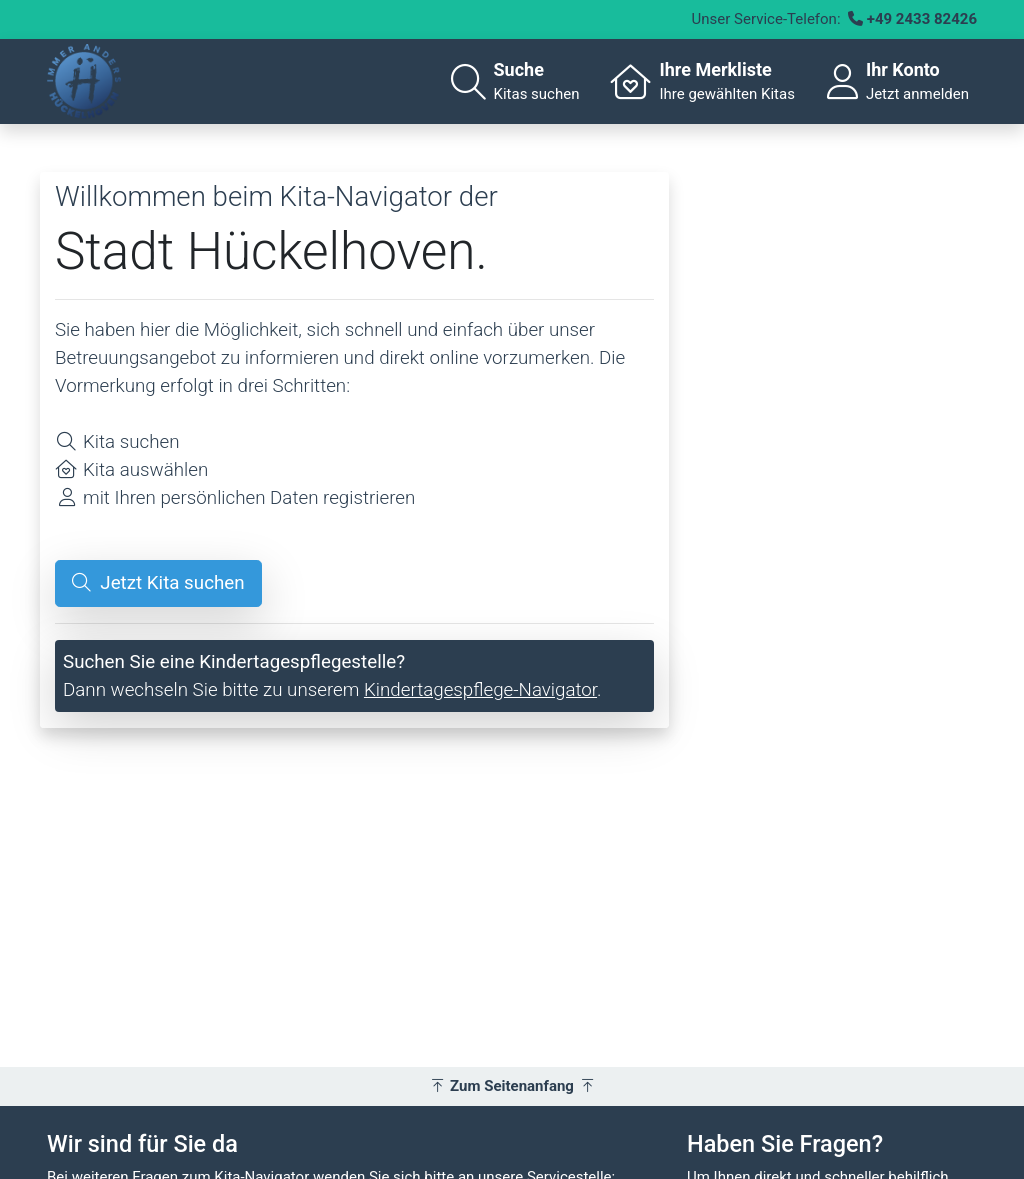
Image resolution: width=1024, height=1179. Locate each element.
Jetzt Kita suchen (158, 583)
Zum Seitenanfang (512, 1086)
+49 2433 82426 (922, 19)
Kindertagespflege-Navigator (480, 690)
